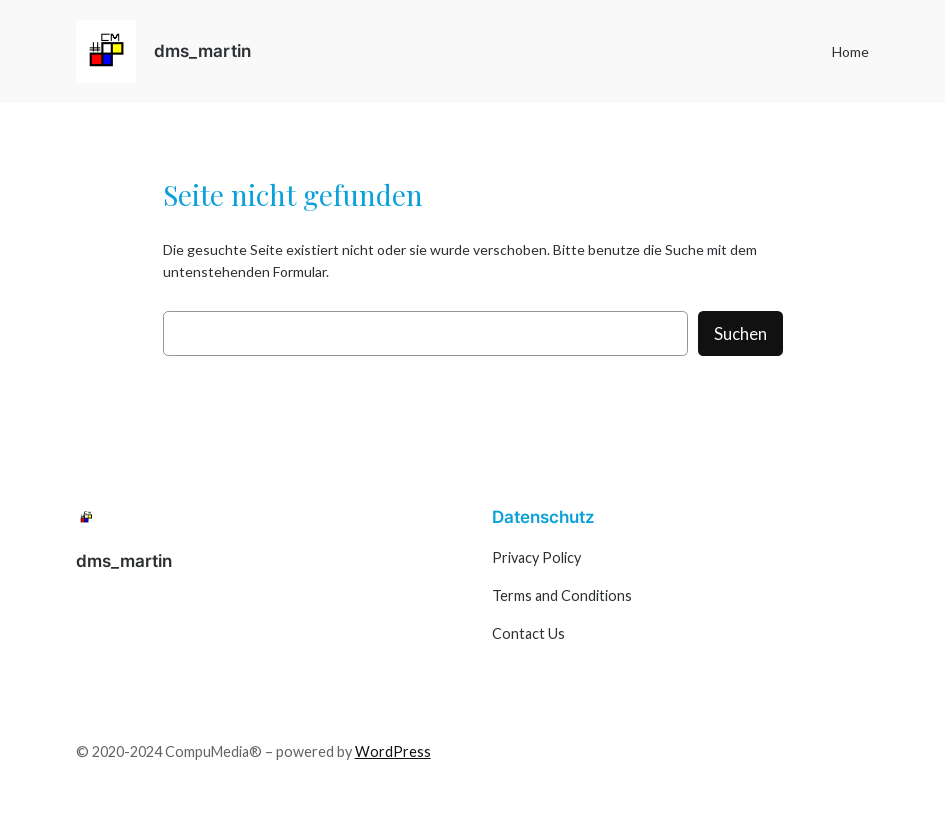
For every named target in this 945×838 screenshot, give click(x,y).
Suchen (740, 333)
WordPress (393, 751)
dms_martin (202, 50)
